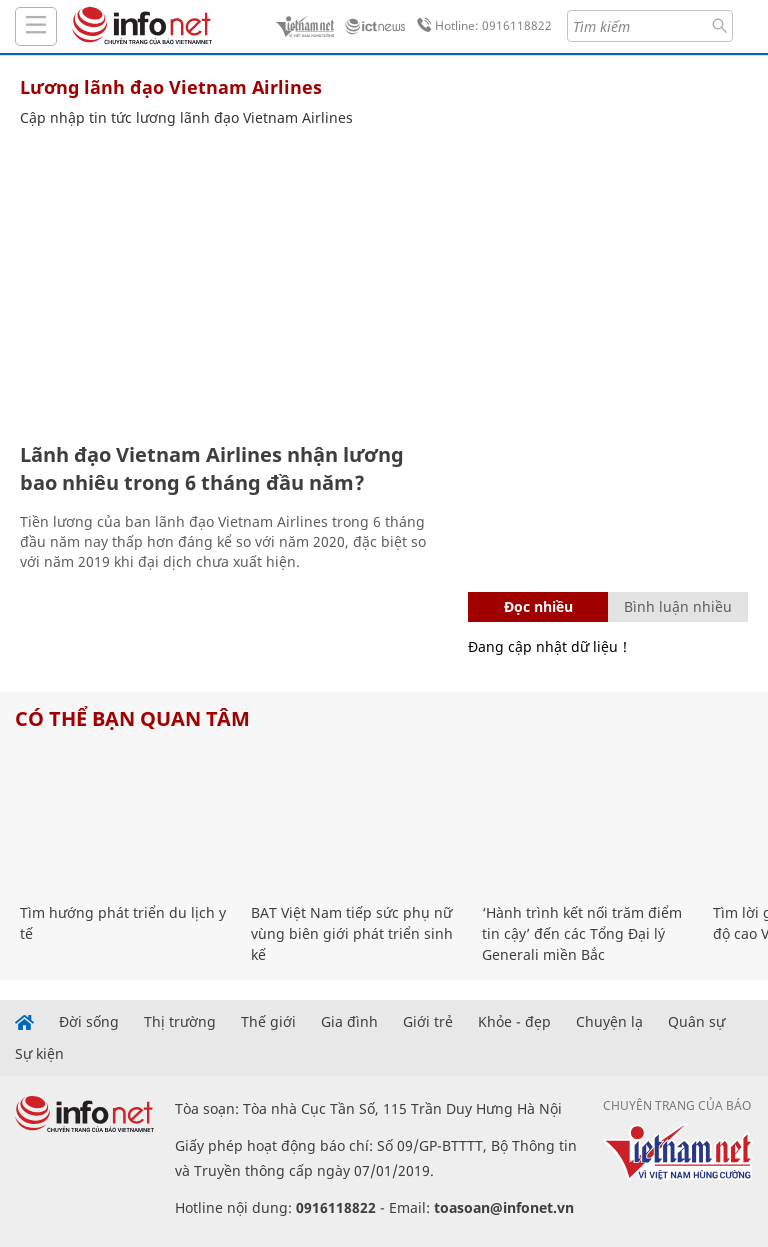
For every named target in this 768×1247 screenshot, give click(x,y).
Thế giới (268, 1022)
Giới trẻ (428, 1022)
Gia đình (349, 1022)
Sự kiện (39, 1054)
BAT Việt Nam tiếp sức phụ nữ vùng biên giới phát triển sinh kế (352, 933)
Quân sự (696, 1022)
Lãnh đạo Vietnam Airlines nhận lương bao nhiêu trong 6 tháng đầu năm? (212, 468)
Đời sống (89, 1022)
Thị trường (180, 1022)
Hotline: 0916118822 (481, 26)
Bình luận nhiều (678, 606)
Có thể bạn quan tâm (132, 718)
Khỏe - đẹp (514, 1022)
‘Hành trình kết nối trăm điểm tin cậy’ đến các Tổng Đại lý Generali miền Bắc (582, 933)
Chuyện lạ (609, 1022)
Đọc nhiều (538, 606)
